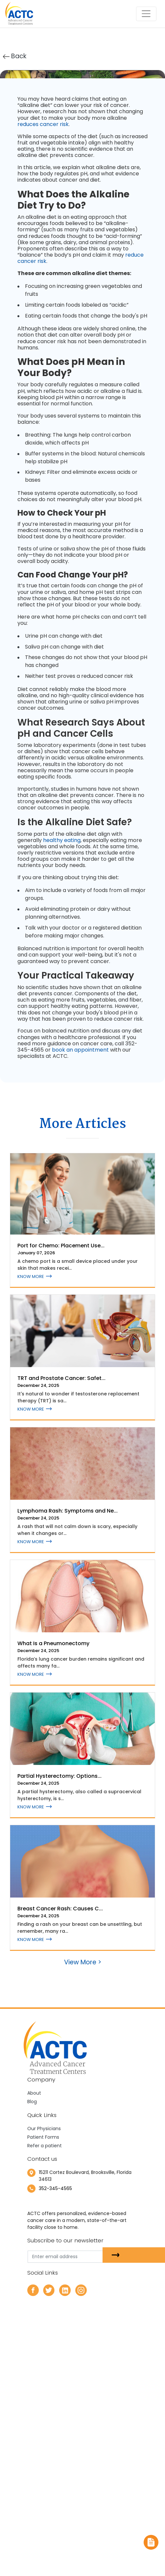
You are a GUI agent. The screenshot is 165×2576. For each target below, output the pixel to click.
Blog (32, 2101)
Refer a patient (44, 2145)
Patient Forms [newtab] (43, 2137)
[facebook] (33, 2289)
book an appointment (80, 1050)
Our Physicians (44, 2128)
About (34, 2093)
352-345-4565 (55, 2188)
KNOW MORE (34, 1276)
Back (15, 56)
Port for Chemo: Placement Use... (61, 1245)
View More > (82, 1962)
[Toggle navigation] (146, 14)
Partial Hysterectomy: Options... (59, 1776)
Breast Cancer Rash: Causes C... (60, 1908)
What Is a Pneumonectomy (53, 1643)
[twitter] (49, 2289)
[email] (78, 2256)
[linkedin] (65, 2289)
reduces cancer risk (43, 124)
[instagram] (81, 2289)
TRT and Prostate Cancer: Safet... (61, 1378)
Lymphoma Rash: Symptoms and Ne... (67, 1511)
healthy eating (62, 840)
